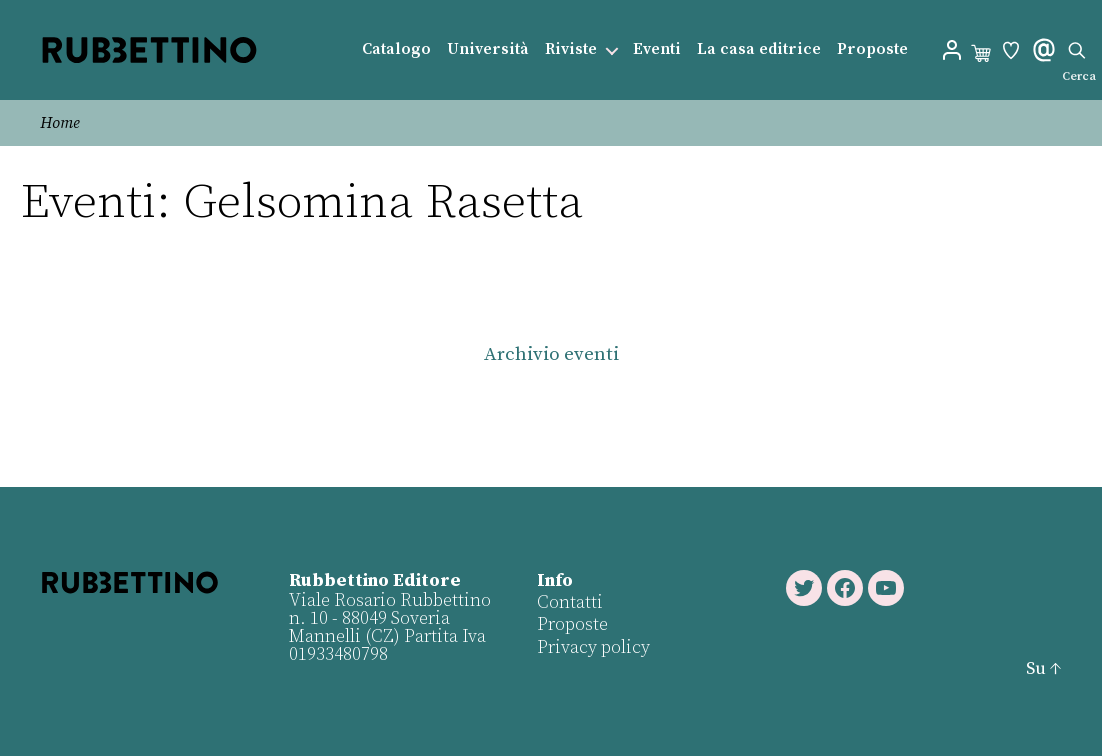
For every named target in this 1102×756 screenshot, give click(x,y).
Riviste (571, 49)
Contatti (570, 602)
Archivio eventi (551, 354)
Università (488, 49)
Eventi (657, 49)
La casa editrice (759, 49)
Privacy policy (593, 647)
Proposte (872, 49)
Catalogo (396, 49)
